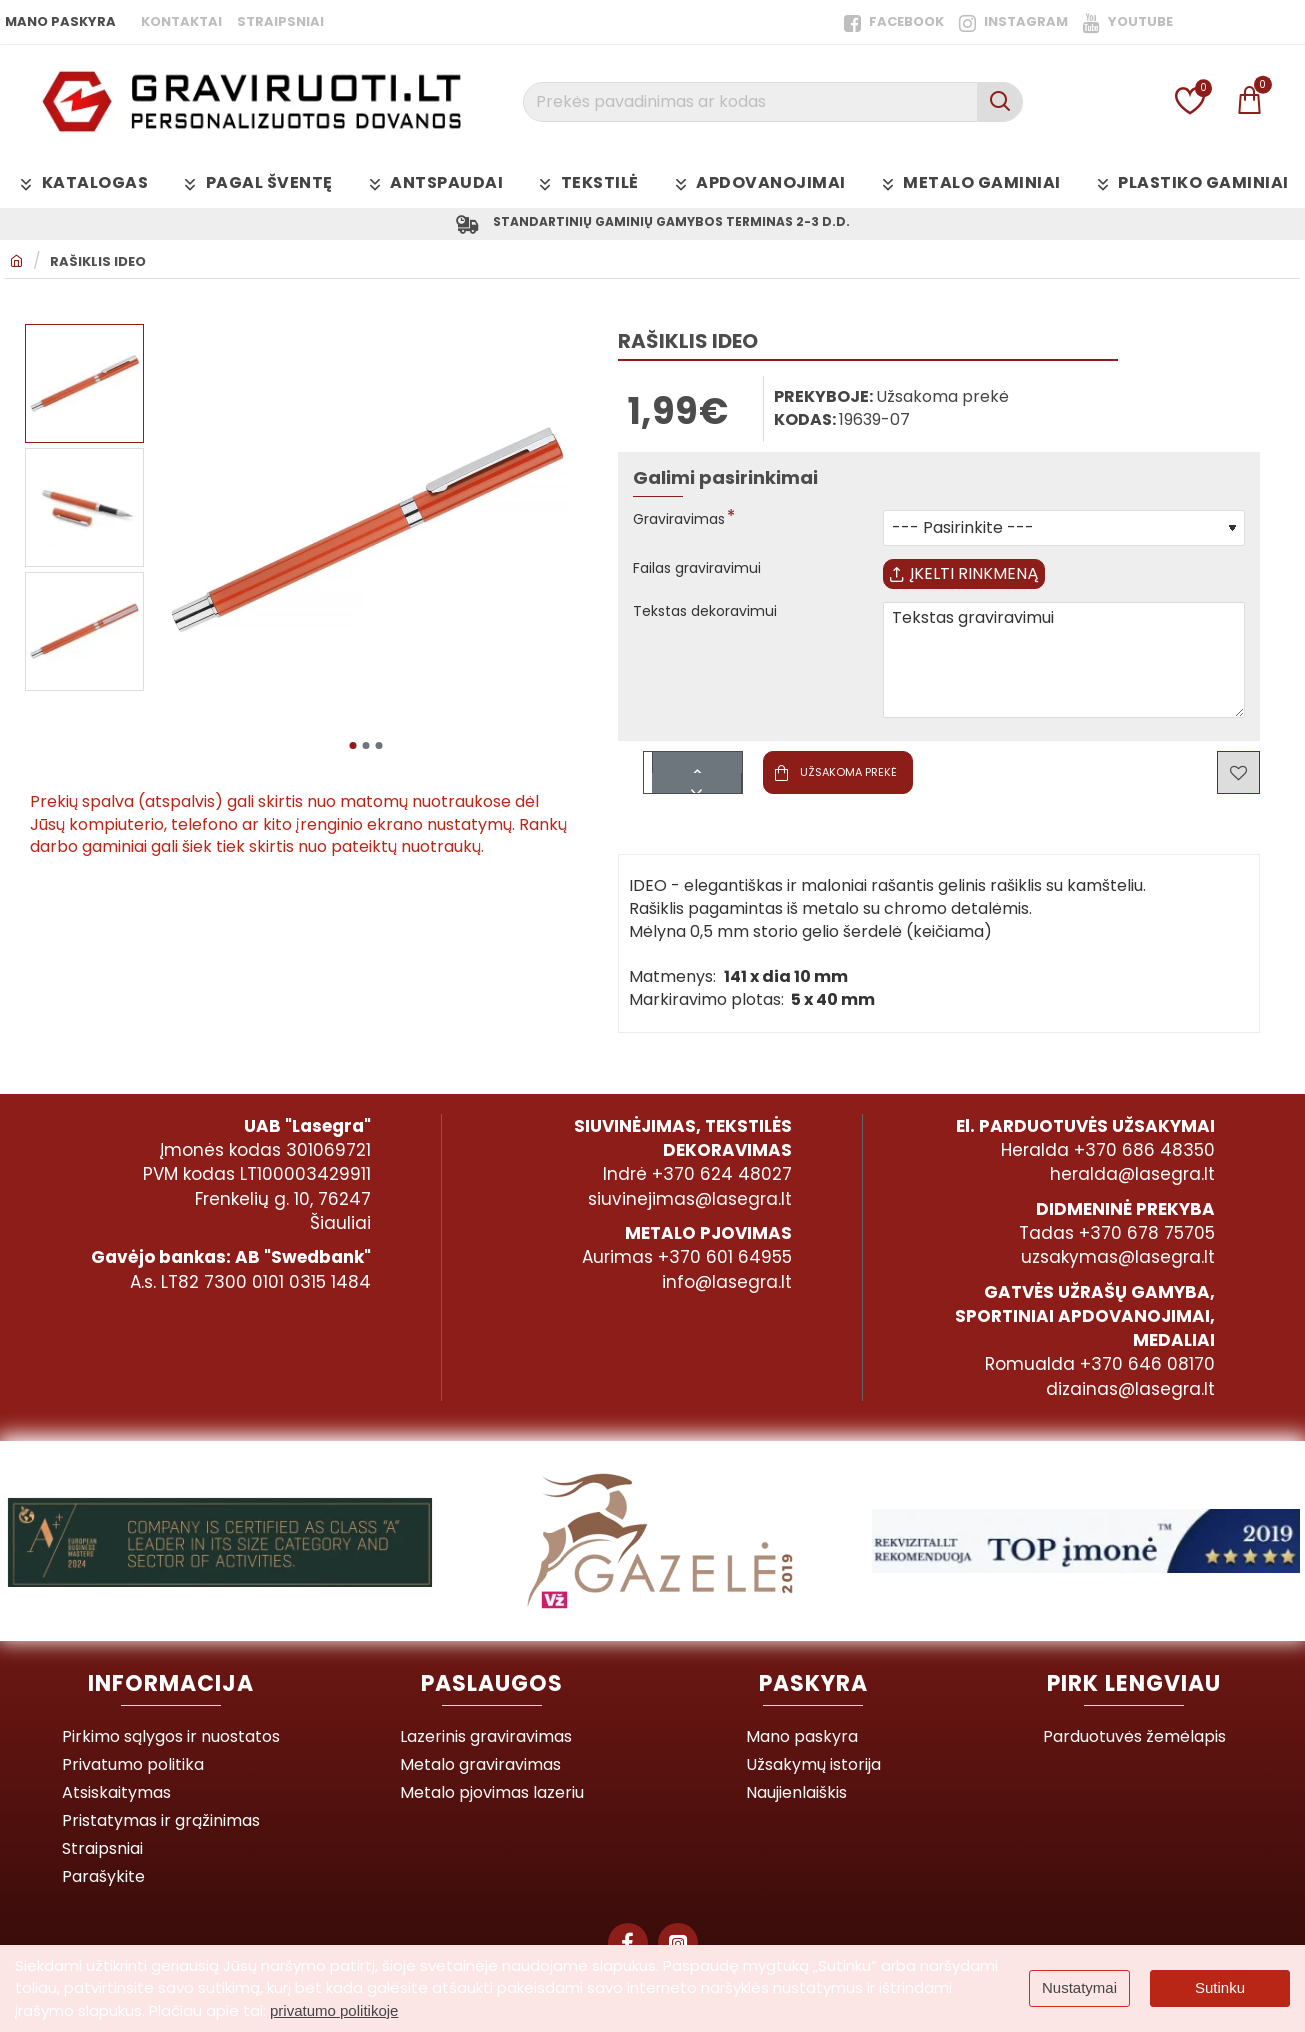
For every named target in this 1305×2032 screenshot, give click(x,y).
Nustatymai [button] (1079, 1987)
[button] (352, 744)
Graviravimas (685, 524)
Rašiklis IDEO (98, 266)
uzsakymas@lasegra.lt (1118, 1257)
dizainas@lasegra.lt (1130, 1389)
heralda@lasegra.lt (1132, 1174)
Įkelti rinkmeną (979, 583)
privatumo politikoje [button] (334, 2010)
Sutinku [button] (1220, 1987)
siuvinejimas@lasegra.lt (690, 1199)
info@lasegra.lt (727, 1282)
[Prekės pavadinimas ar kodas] (999, 102)
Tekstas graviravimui (1064, 676)
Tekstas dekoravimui (714, 628)
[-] (697, 798)
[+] (697, 778)
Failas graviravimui (705, 573)
